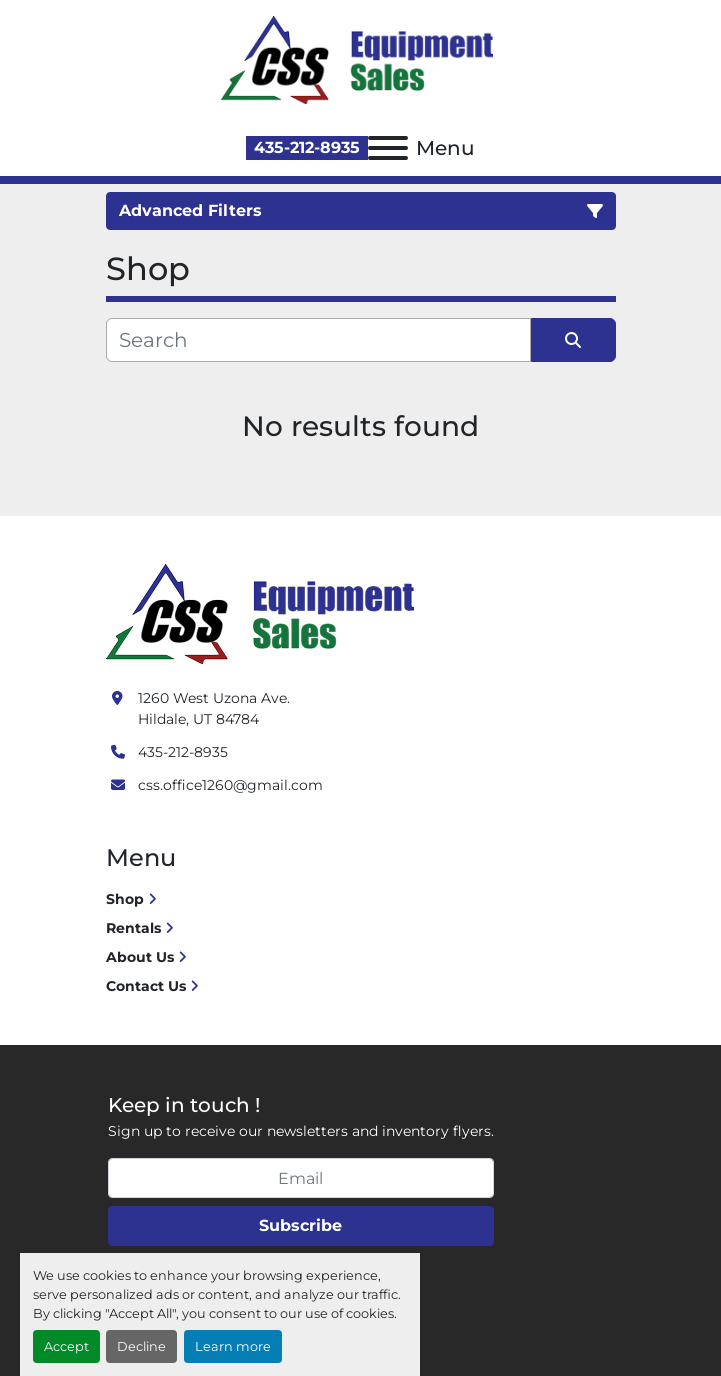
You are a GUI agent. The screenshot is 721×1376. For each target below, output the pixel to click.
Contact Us (146, 986)
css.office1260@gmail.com (230, 785)
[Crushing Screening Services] (264, 613)
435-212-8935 (307, 147)
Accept (66, 1346)
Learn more (233, 1346)
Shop (125, 899)
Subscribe (300, 1225)
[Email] (301, 1178)
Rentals (133, 928)
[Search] (318, 340)
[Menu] (388, 148)
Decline (141, 1346)
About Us (140, 957)
